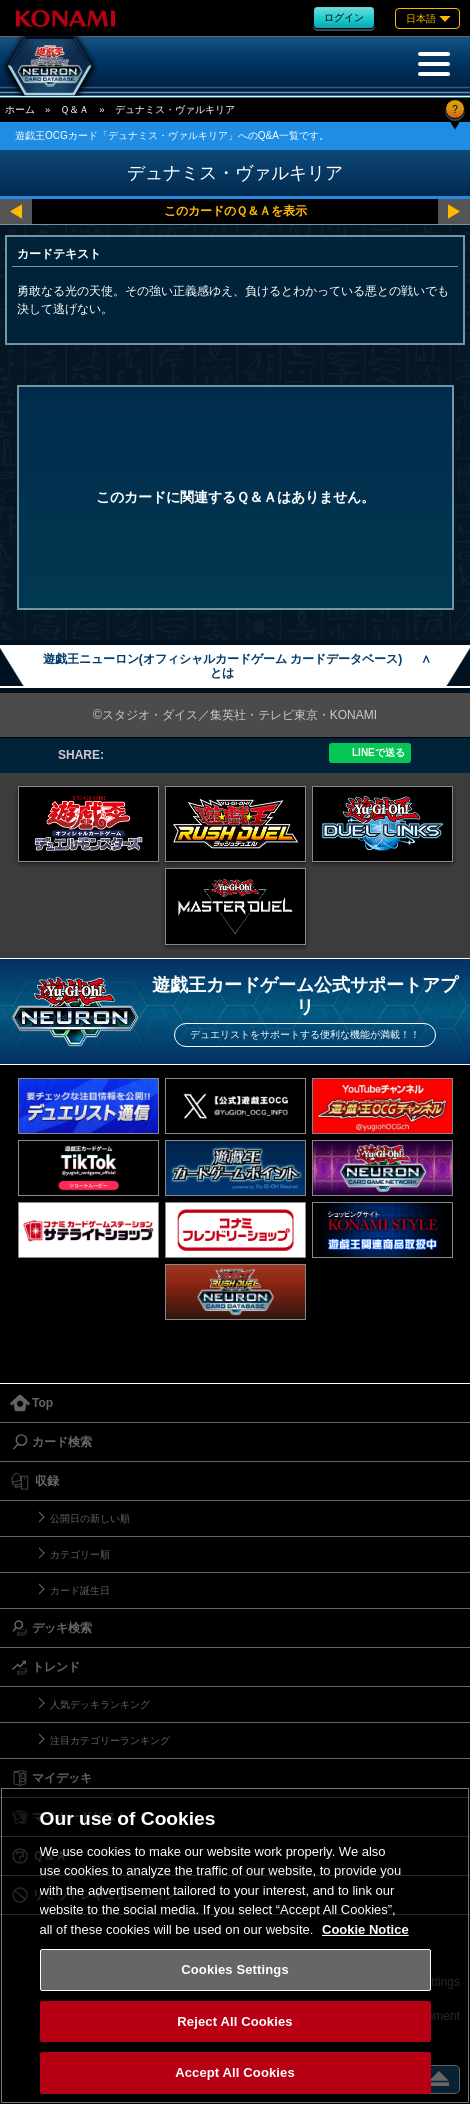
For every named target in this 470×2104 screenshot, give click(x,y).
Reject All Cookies (234, 2021)
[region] (235, 1945)
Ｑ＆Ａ (74, 109)
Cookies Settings (235, 1969)
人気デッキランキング (100, 1704)
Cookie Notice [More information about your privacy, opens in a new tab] (365, 1929)
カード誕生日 (80, 1590)
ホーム (20, 109)
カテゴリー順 (80, 1554)
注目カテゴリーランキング (110, 1740)
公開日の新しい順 (90, 1518)
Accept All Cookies (235, 2072)
